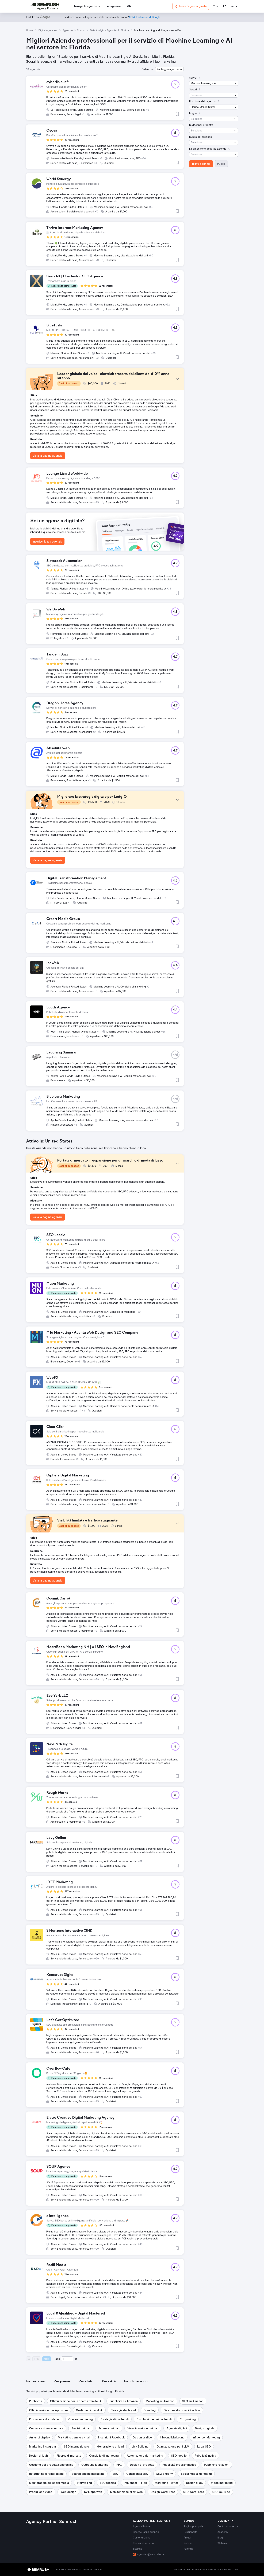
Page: (57, 2358)
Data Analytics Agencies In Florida (109, 30)
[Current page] (67, 2359)
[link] (113, 6)
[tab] (35, 2381)
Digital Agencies (48, 30)
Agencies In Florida (74, 30)
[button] (215, 6)
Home (29, 30)
